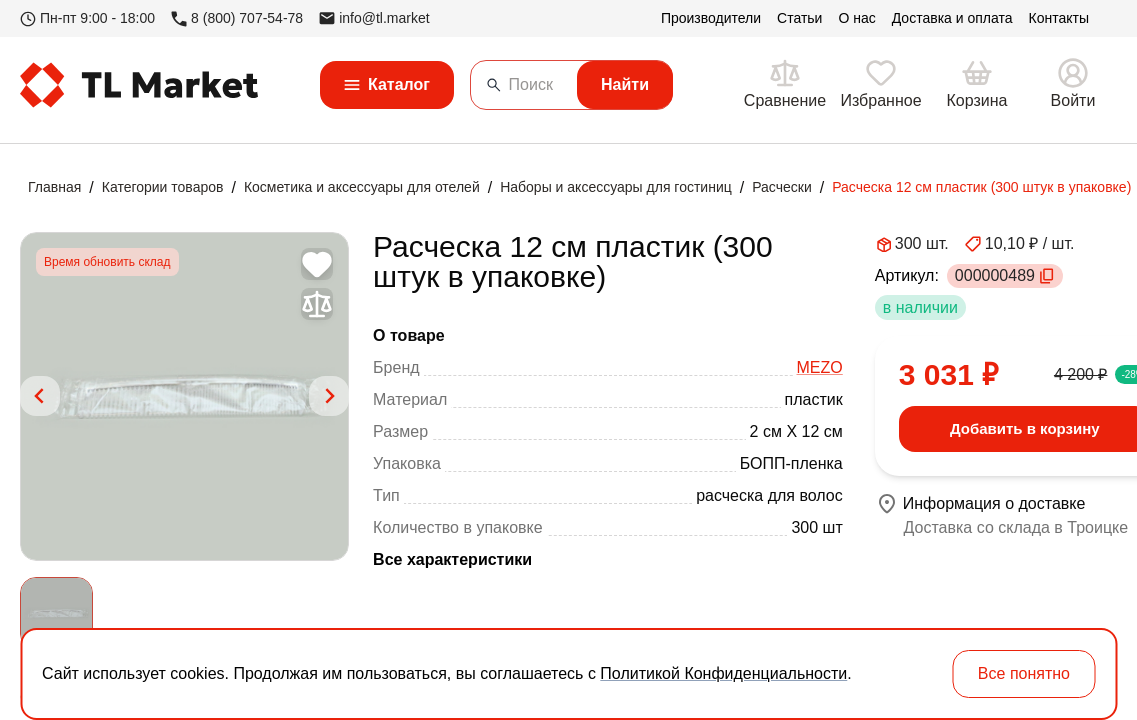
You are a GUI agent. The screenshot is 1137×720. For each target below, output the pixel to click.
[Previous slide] (40, 396)
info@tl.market (374, 18)
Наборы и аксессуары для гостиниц (616, 187)
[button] (56, 613)
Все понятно (1024, 673)
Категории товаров (163, 187)
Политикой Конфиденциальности (723, 673)
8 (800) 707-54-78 (237, 18)
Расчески (782, 187)
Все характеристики (452, 559)
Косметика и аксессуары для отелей (362, 187)
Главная (54, 187)
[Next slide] (329, 396)
